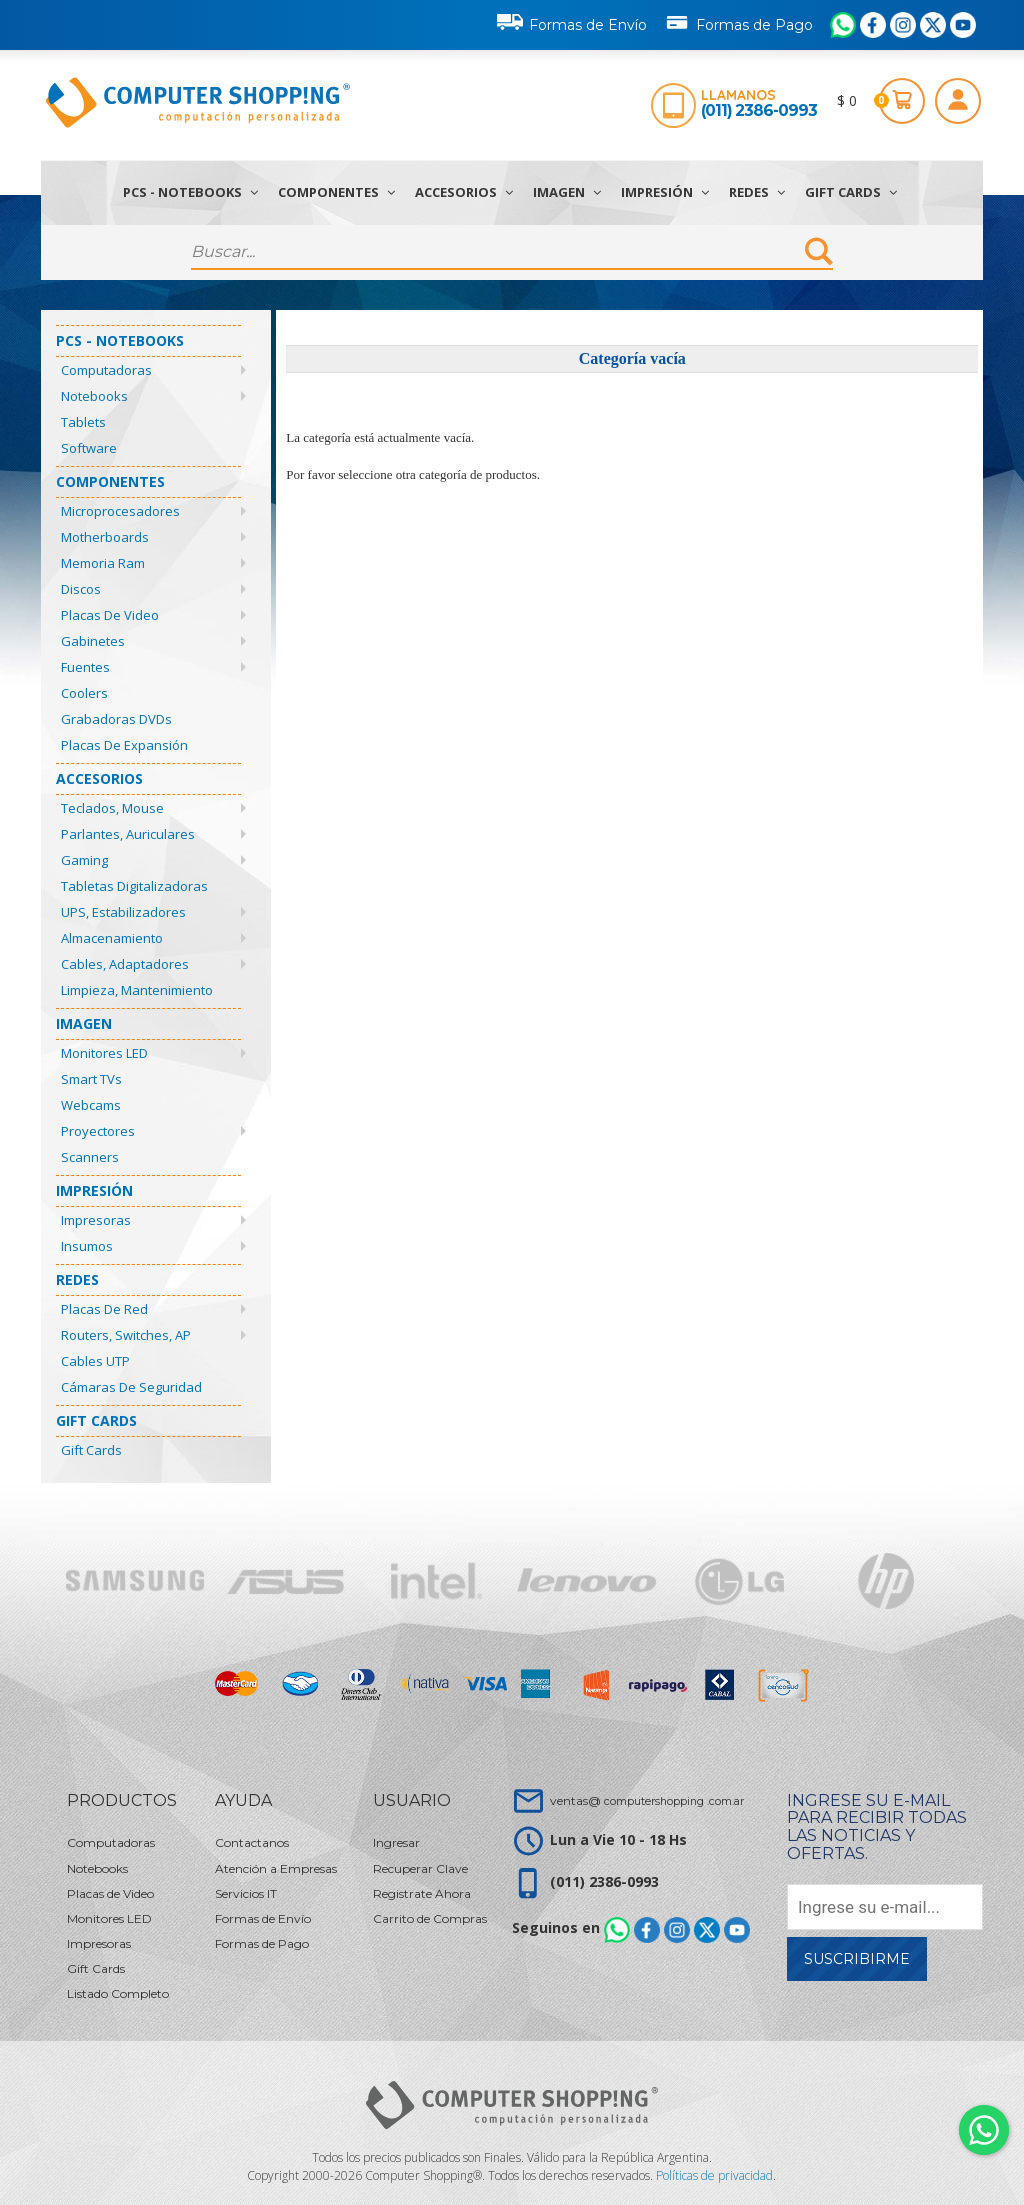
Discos (81, 589)
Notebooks (94, 396)
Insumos (87, 1246)
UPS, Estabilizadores (123, 912)
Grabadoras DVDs (116, 719)
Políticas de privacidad (714, 2175)
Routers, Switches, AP (126, 1335)
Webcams (91, 1105)
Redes (757, 192)
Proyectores (98, 1131)
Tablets (83, 422)
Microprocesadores (120, 511)
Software (89, 448)
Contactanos (252, 1842)
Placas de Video (110, 615)
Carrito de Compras (430, 1918)
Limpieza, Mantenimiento (137, 990)
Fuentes (85, 667)
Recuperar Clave (420, 1868)
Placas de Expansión (124, 745)
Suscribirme (857, 1959)
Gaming (84, 860)
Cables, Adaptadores (125, 964)
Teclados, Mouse (112, 808)
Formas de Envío (572, 22)
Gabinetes (93, 641)
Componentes (336, 192)
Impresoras (96, 1220)
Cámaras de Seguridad (131, 1387)
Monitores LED (104, 1053)
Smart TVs (91, 1079)
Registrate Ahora (422, 1893)
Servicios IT (246, 1893)
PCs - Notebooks (190, 192)
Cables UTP (95, 1361)
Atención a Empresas (276, 1868)
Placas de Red (104, 1309)
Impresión (665, 192)
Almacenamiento (112, 938)
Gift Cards (851, 192)
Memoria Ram (103, 563)
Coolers (84, 693)
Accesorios (464, 192)
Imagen (567, 192)
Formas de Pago (738, 21)
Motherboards (105, 537)
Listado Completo (118, 1993)
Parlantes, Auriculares (128, 834)
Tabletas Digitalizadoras (134, 886)
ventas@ (647, 1800)
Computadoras (106, 370)
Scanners (90, 1157)
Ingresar (396, 1842)
